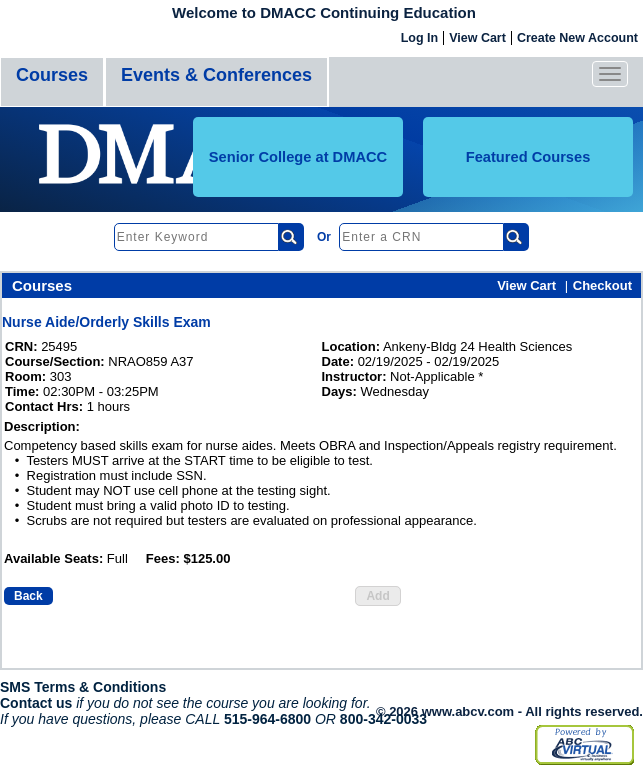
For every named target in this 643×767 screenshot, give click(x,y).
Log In (420, 38)
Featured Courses (528, 157)
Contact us (36, 703)
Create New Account (577, 38)
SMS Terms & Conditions (83, 687)
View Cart (477, 38)
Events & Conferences (216, 75)
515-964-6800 (267, 719)
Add (377, 596)
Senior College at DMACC (298, 157)
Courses (52, 75)
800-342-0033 (383, 719)
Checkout (602, 285)
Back (28, 596)
